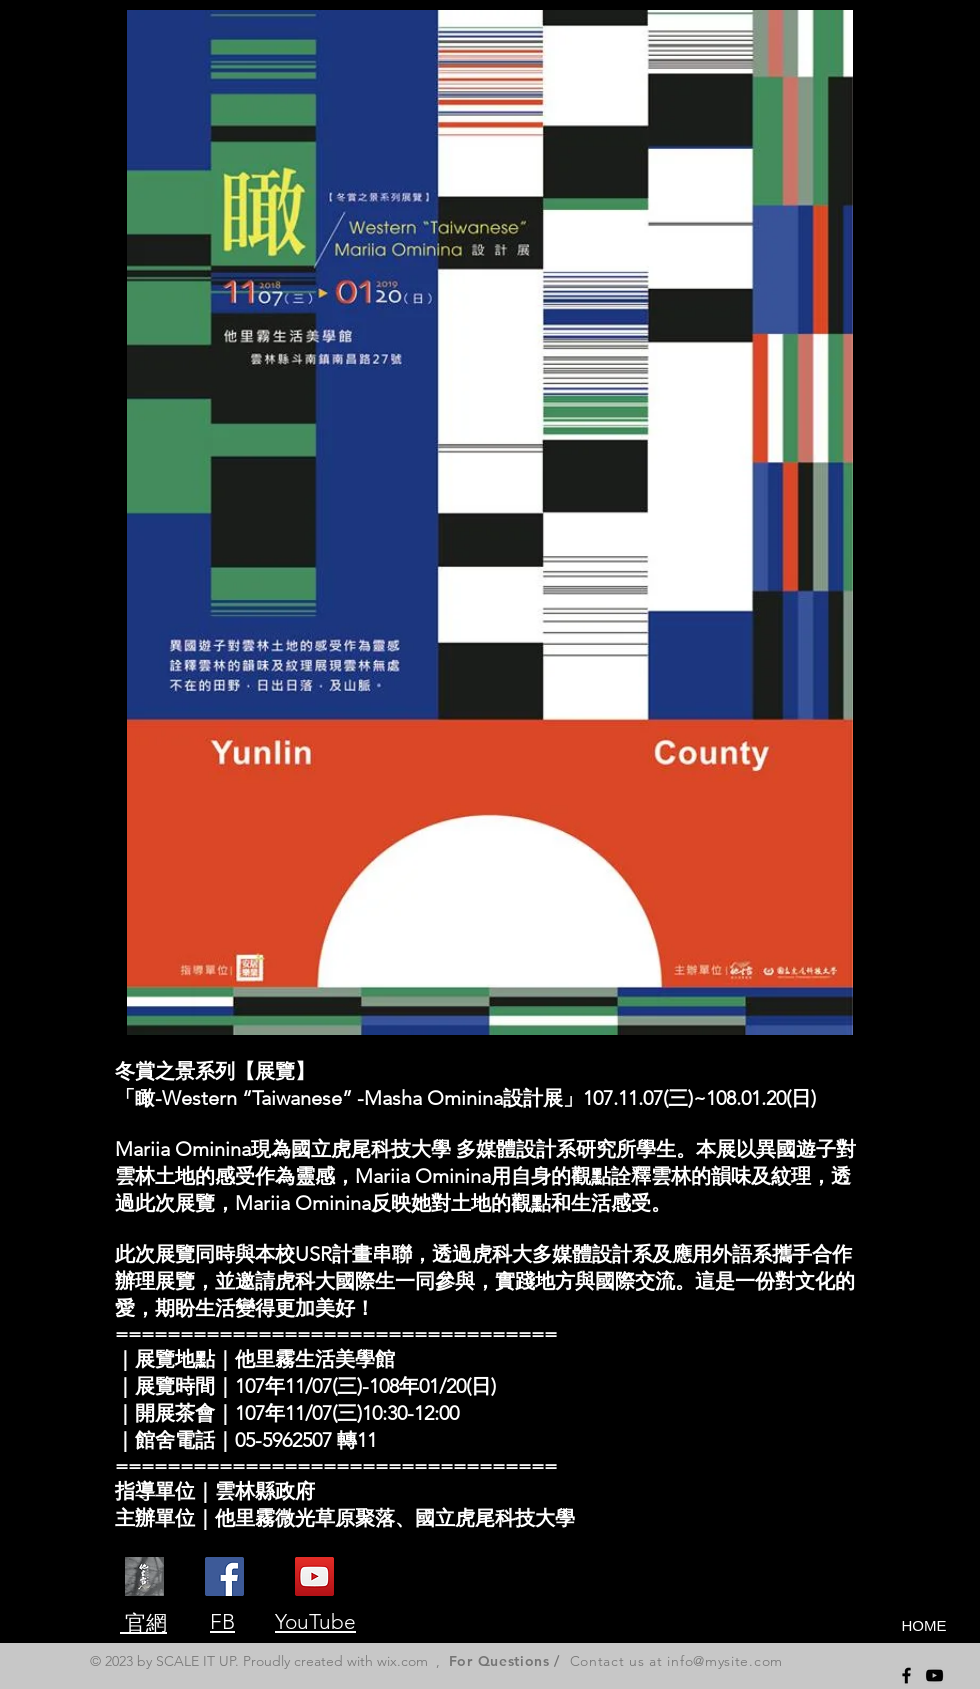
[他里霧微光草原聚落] (224, 1576)
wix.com (402, 1661)
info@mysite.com (725, 1661)
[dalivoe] (144, 1576)
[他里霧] (314, 1576)
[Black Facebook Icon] (906, 1675)
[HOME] (924, 1625)
